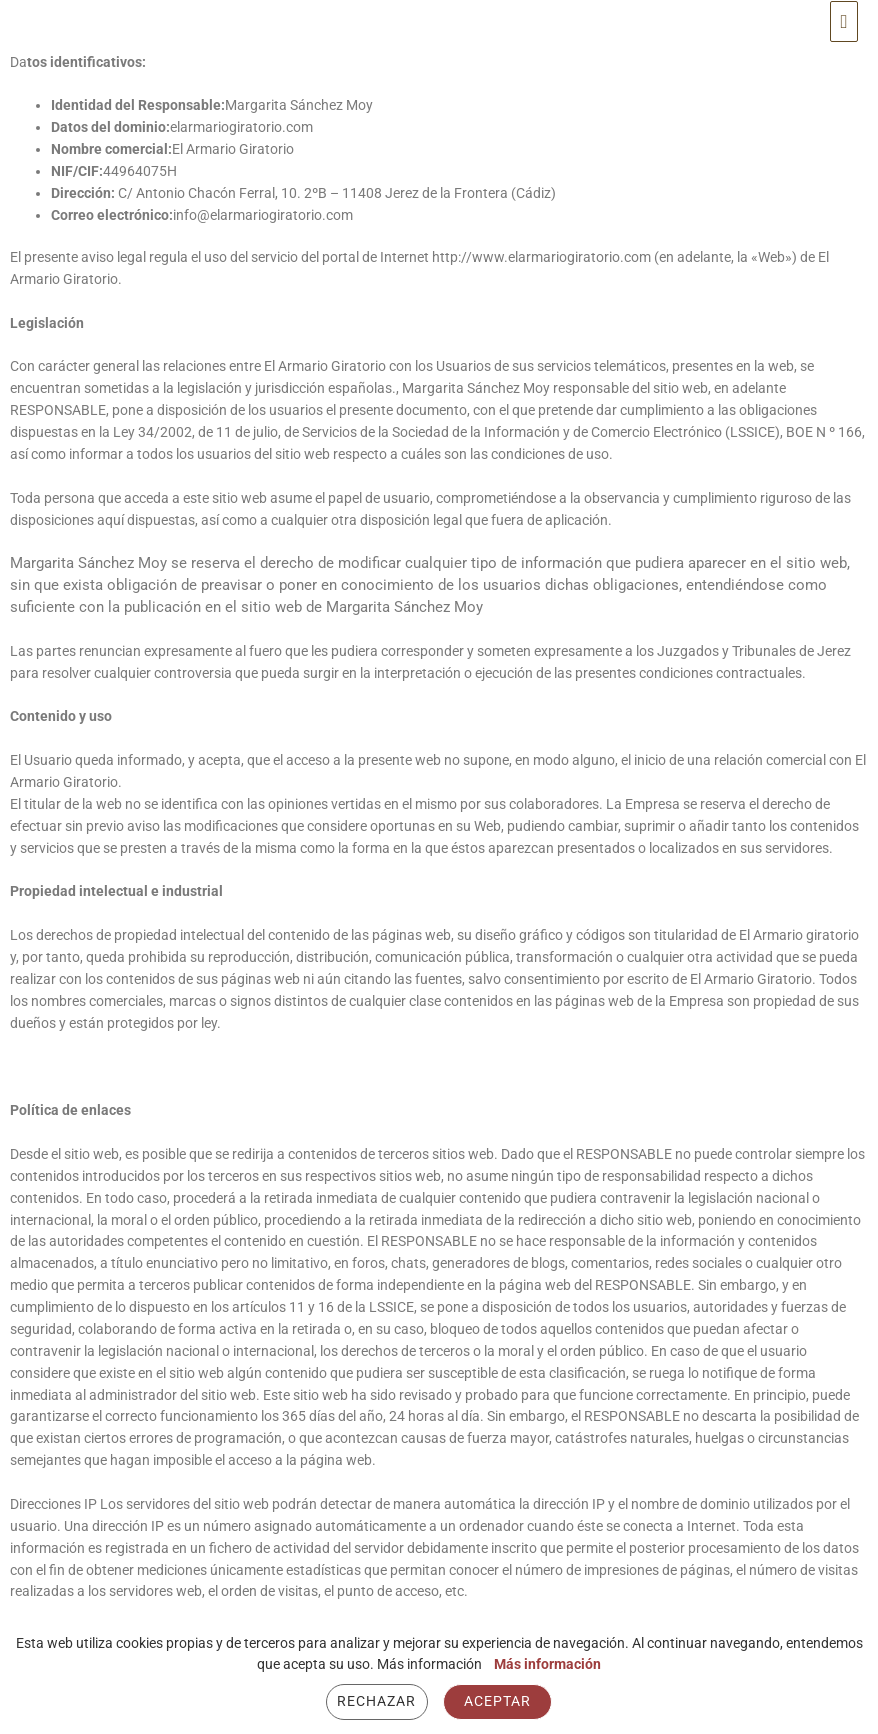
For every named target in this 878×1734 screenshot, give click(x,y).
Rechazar (376, 1701)
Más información (547, 1664)
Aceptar (497, 1701)
